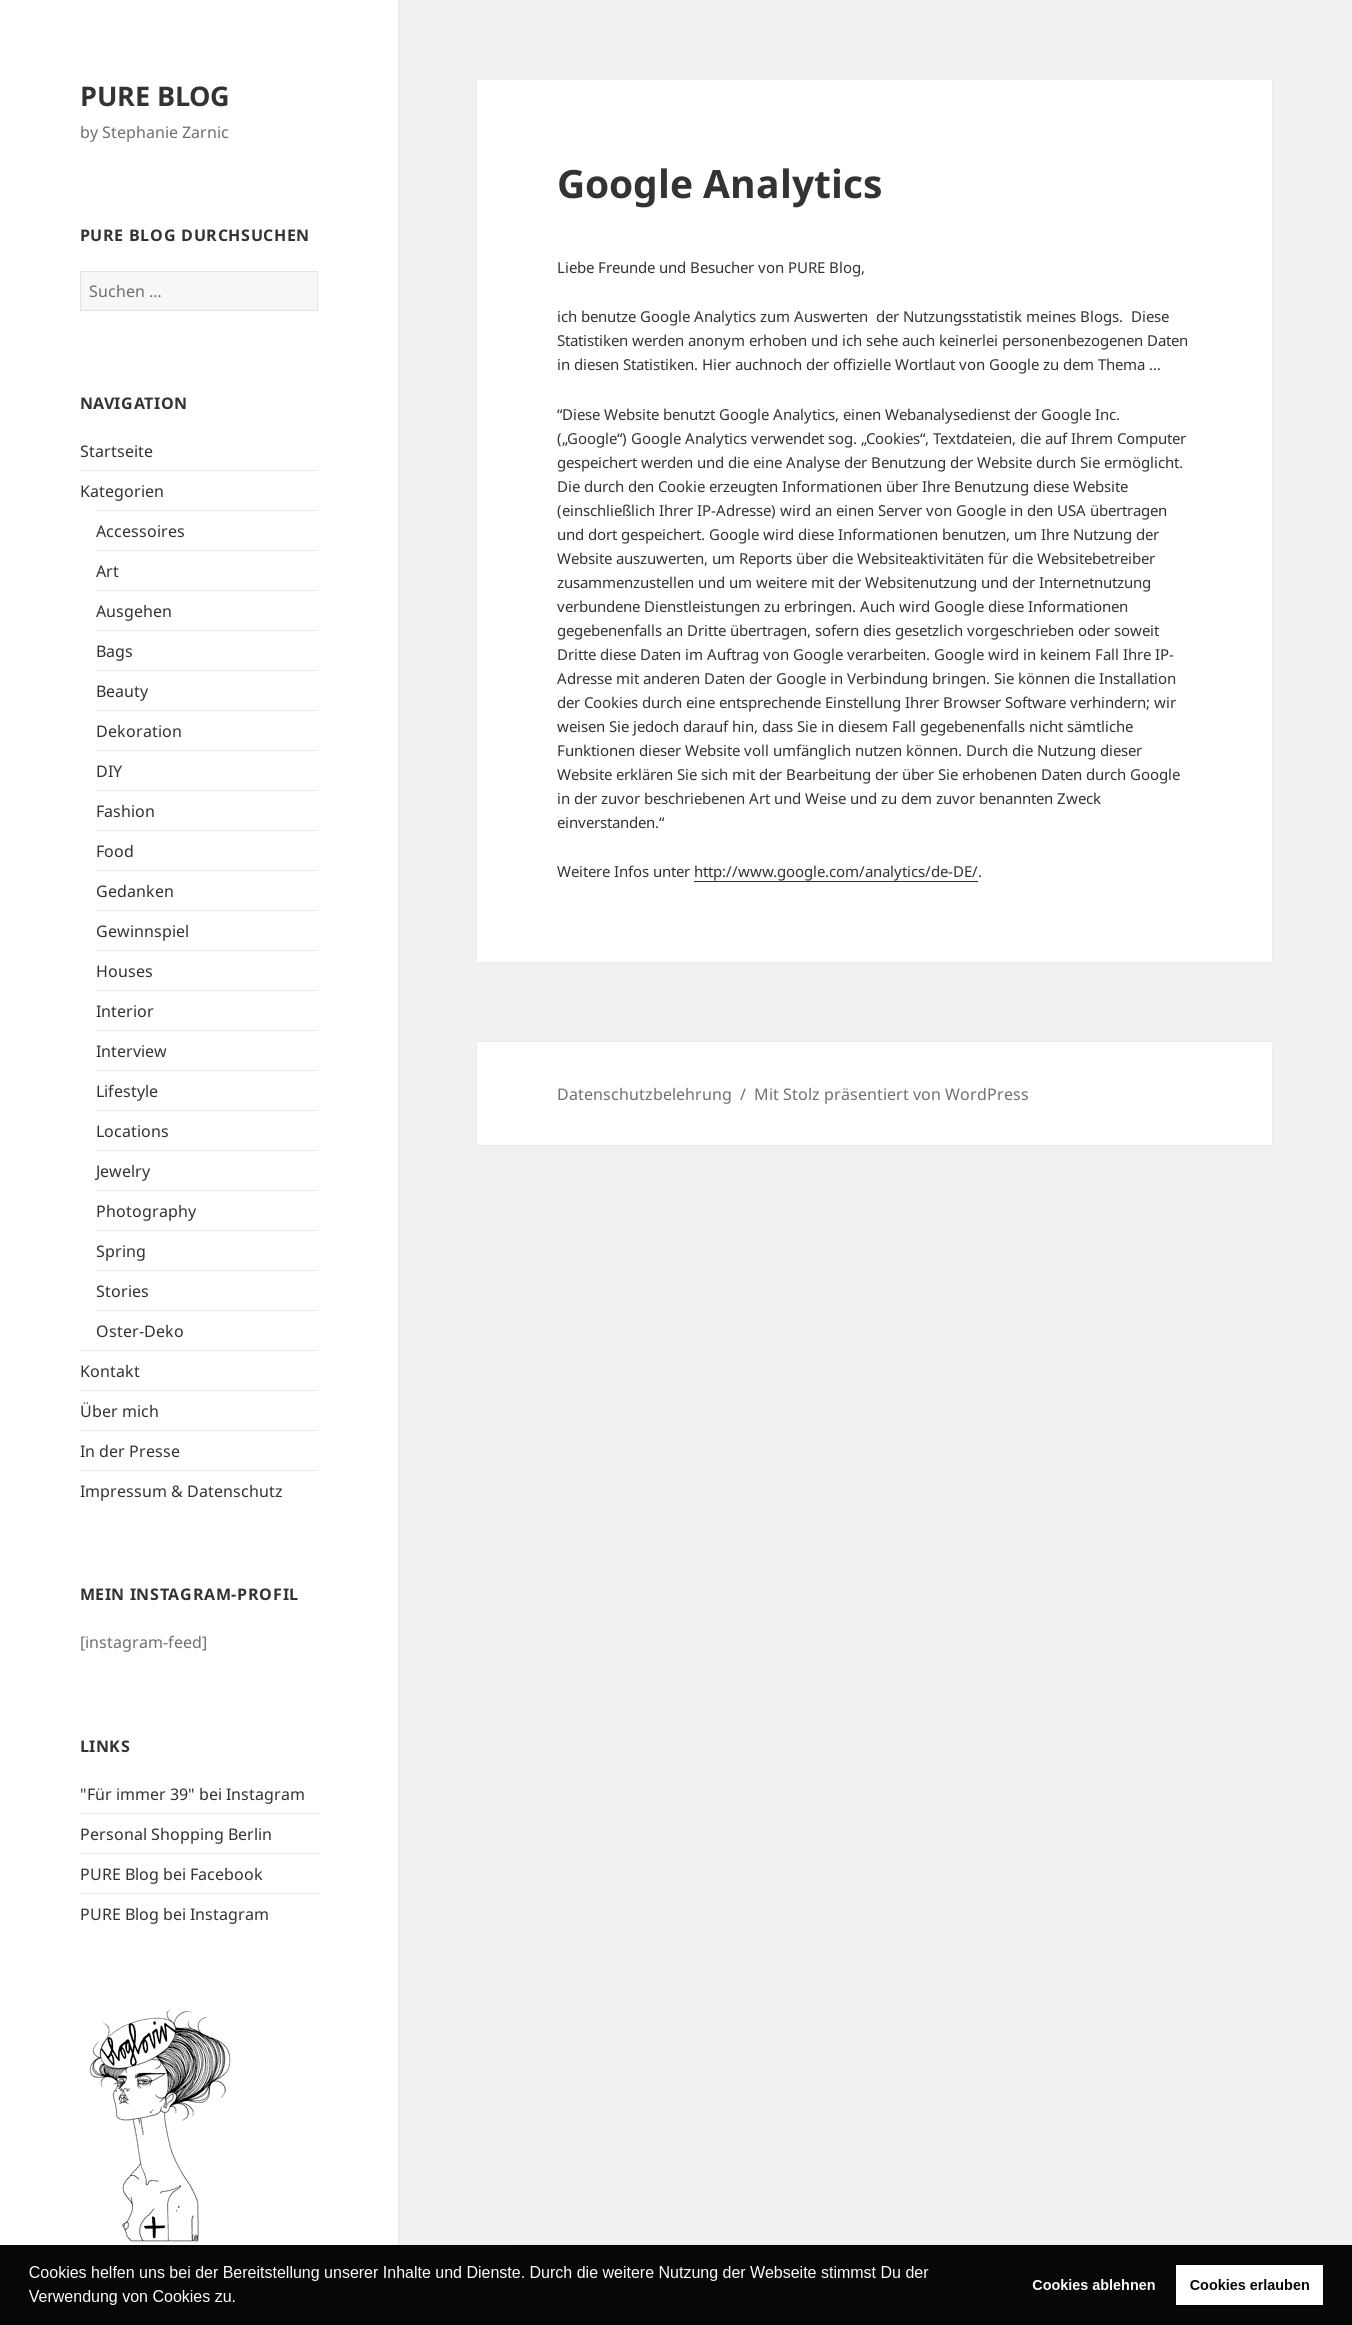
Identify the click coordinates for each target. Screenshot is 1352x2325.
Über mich (119, 1411)
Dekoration (139, 731)
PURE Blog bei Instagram (174, 1914)
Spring (121, 1251)
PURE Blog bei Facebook (171, 1874)
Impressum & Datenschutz (181, 1491)
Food (115, 851)
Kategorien (122, 491)
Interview (131, 1051)
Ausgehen (134, 611)
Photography (146, 1211)
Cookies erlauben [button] (1250, 2285)
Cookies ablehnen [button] (1093, 2285)
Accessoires (140, 531)
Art (107, 571)
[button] (243, 2299)
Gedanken (135, 891)
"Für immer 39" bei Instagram (192, 1794)
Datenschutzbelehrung (644, 1094)
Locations (132, 1131)
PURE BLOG (155, 95)
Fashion (125, 811)
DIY (109, 771)
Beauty (122, 691)
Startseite (116, 451)
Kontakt (110, 1371)
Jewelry (123, 1171)
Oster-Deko (140, 1331)
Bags (114, 651)
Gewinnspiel (142, 931)
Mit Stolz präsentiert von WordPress (891, 1094)
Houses (124, 971)
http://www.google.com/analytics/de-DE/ (836, 871)
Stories (122, 1291)
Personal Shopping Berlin (176, 1834)
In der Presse (130, 1451)
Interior (125, 1011)
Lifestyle (127, 1091)
